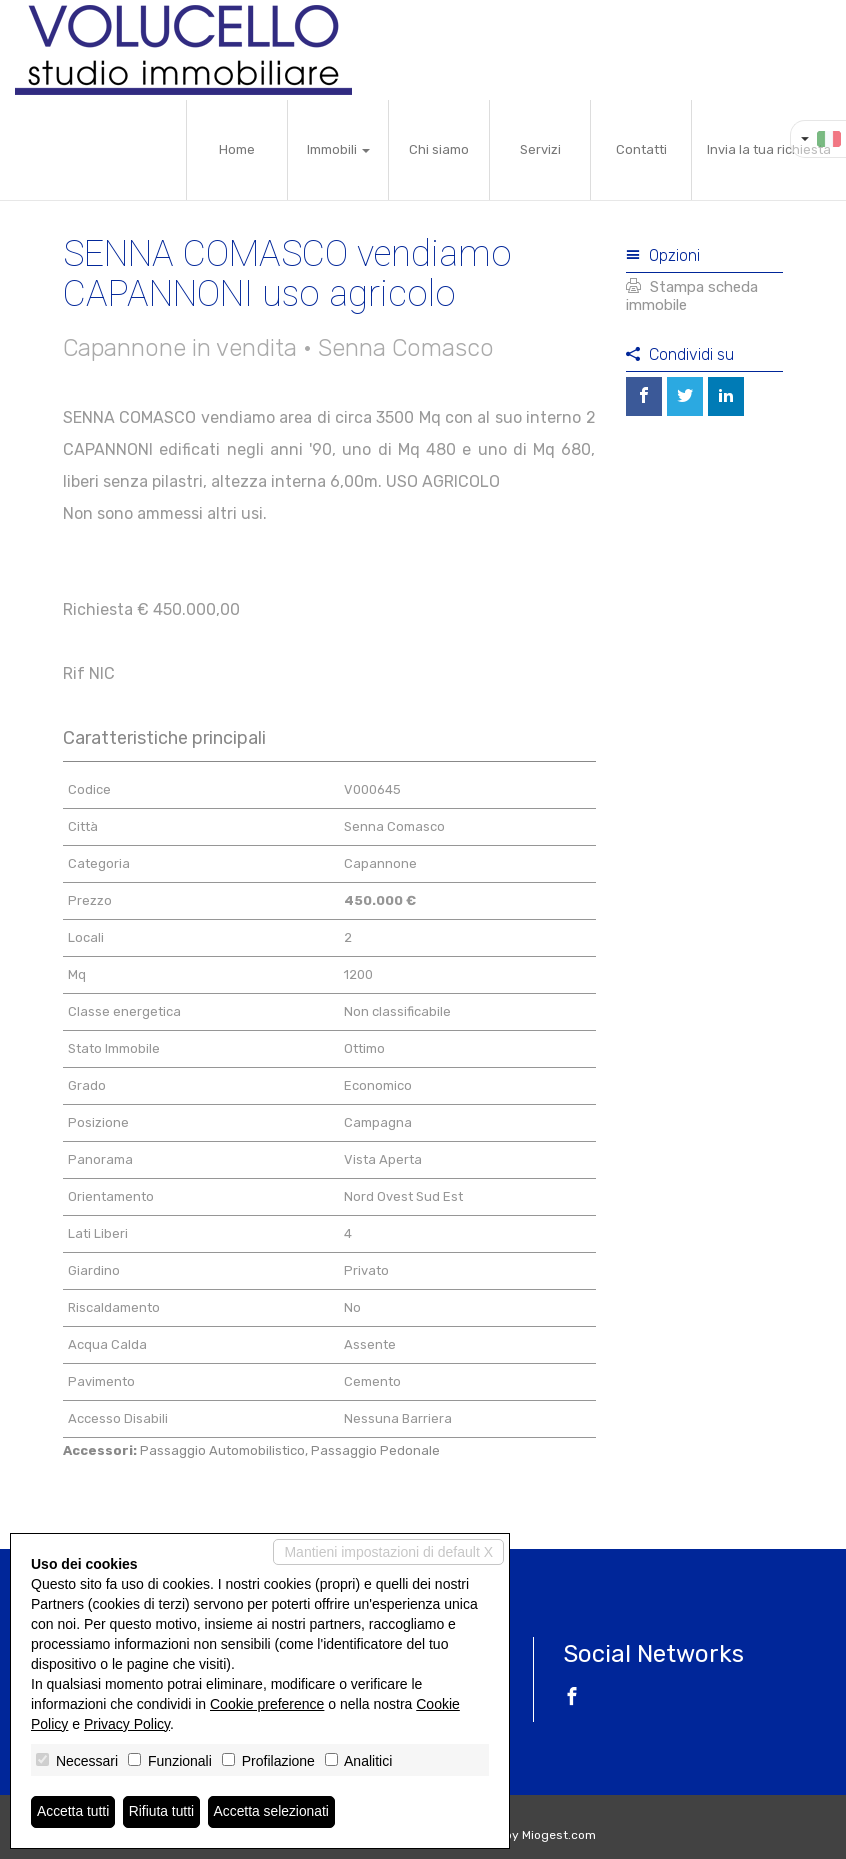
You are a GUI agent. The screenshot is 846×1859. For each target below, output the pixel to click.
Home (237, 149)
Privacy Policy (127, 1724)
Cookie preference (267, 1704)
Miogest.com (559, 1835)
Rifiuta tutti (163, 1812)
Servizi (540, 149)
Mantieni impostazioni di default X (388, 1552)
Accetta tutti (73, 1812)
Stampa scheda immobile (692, 296)
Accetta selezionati (273, 1812)
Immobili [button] (338, 149)
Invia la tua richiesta (769, 149)
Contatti (641, 149)
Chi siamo (439, 149)
